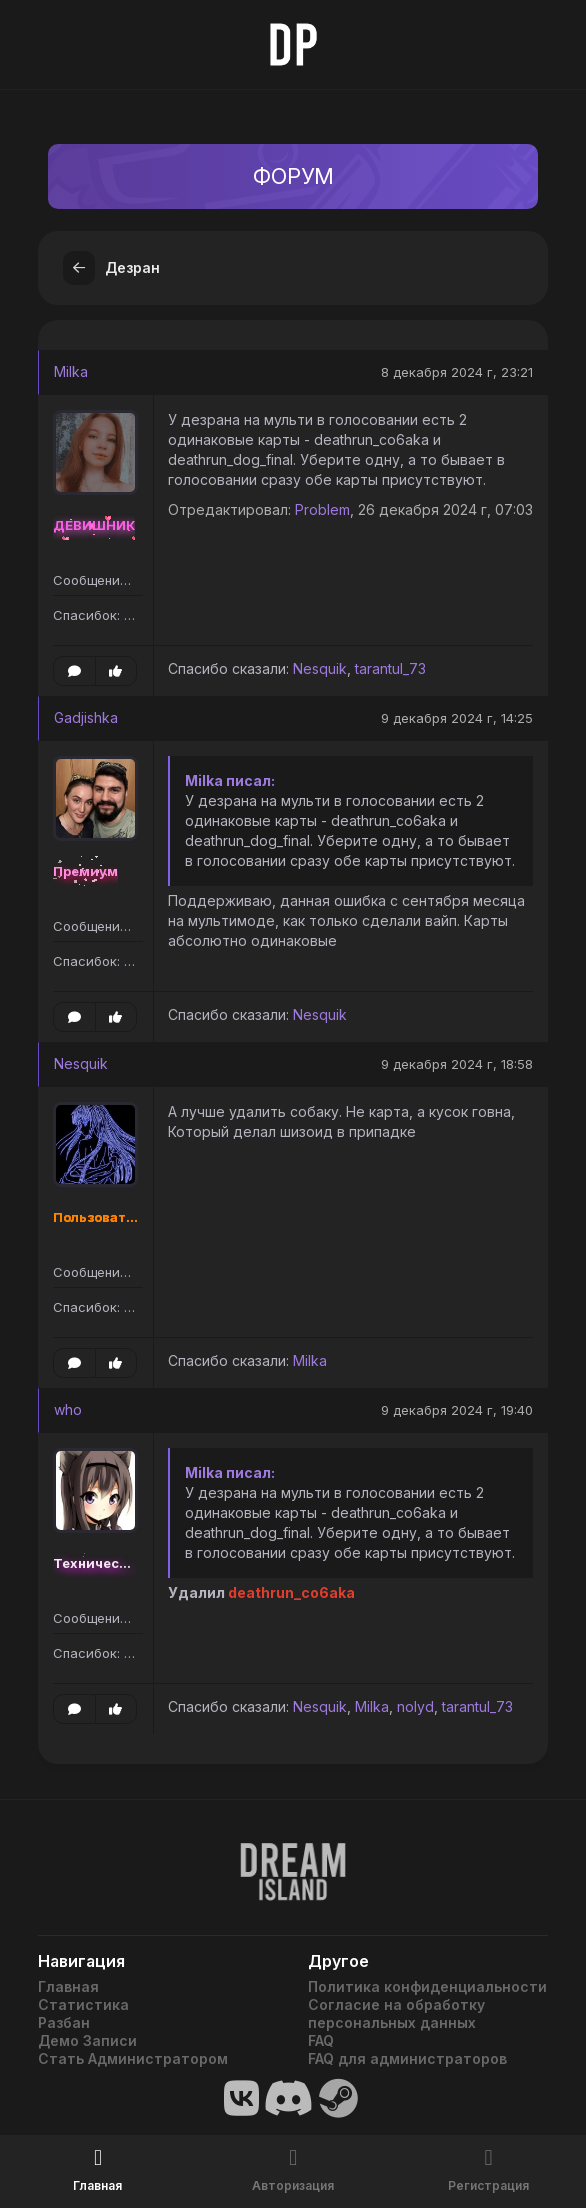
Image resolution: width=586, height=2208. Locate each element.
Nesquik (320, 668)
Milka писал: (230, 780)
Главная (68, 1986)
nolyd (415, 1706)
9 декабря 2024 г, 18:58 (457, 1064)
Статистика (83, 2004)
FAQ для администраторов (407, 2058)
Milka (71, 371)
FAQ (321, 2040)
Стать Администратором (133, 2058)
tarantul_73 (390, 668)
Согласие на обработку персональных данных (396, 2013)
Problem (322, 509)
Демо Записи (87, 2040)
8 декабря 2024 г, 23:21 (457, 372)
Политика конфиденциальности (427, 1986)
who (68, 1409)
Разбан (64, 2022)
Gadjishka (86, 717)
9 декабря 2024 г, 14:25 (457, 718)
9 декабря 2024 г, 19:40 (457, 1410)
